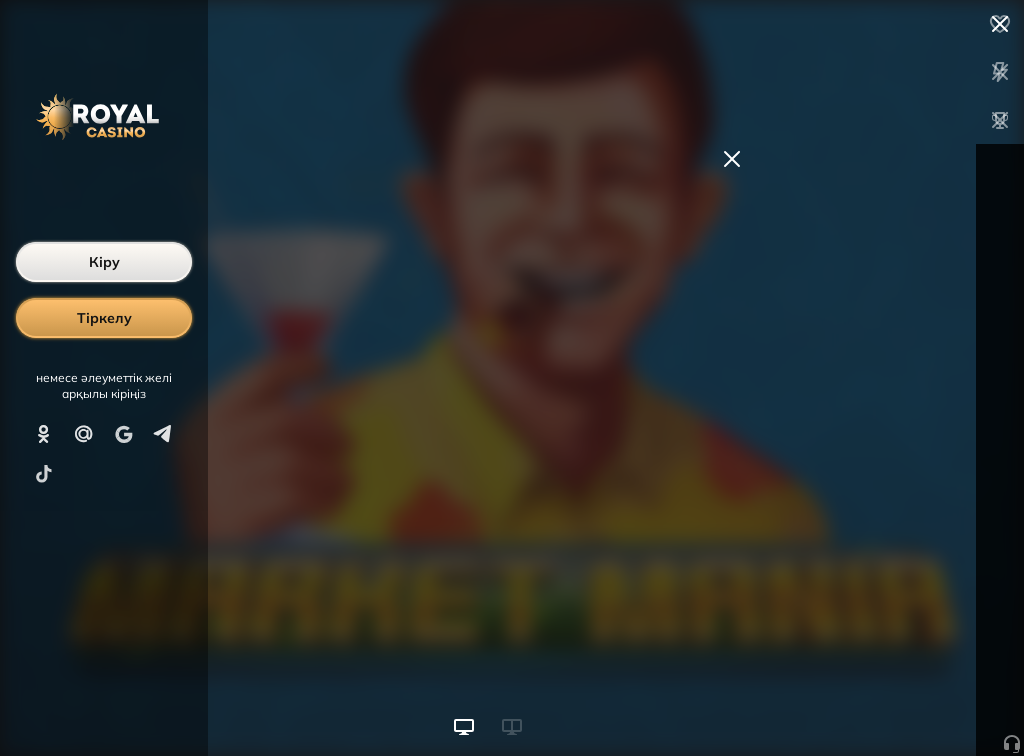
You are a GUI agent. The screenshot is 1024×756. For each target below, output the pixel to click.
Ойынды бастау (872, 704)
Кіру (104, 262)
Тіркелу (104, 318)
